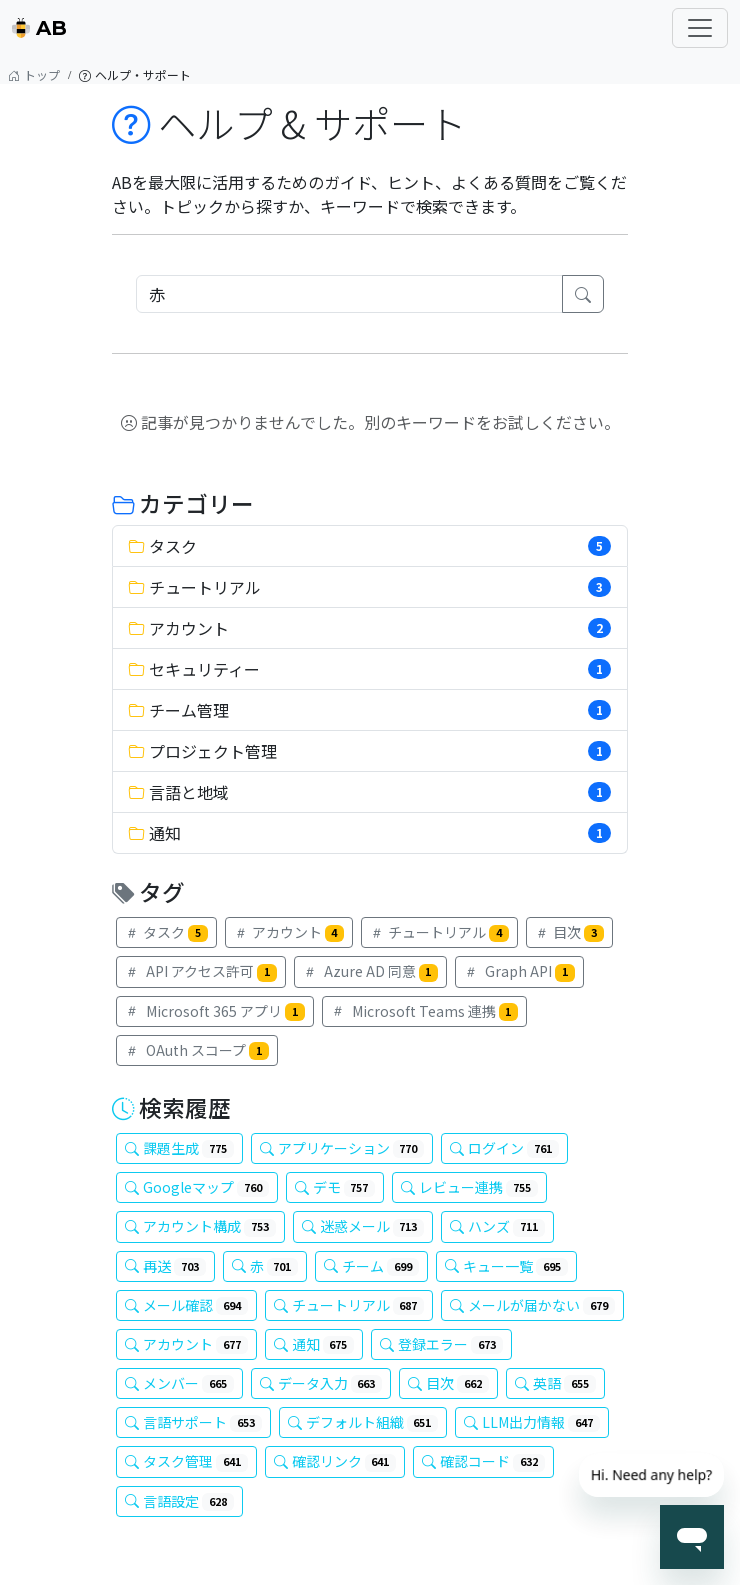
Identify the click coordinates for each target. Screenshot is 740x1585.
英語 (555, 1383)
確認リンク (335, 1461)
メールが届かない (532, 1305)
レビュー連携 (469, 1187)
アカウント (289, 932)
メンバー (179, 1383)
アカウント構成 (200, 1226)
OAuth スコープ (197, 1050)
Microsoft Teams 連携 (425, 1011)
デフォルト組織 (363, 1422)
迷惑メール (363, 1226)
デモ (335, 1187)
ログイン (504, 1148)
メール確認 (186, 1305)
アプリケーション (342, 1148)
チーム (371, 1266)
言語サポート (193, 1422)
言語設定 (179, 1501)
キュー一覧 (506, 1266)
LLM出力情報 (532, 1422)
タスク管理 (186, 1461)
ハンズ (497, 1226)
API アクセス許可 (201, 971)
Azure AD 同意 (371, 971)
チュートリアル (439, 932)
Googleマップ (197, 1187)
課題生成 (179, 1148)
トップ (34, 75)
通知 (314, 1344)
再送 (165, 1266)
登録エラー (441, 1344)
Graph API (519, 971)
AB (39, 28)
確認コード (483, 1461)
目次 (569, 932)
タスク (166, 932)
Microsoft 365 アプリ (215, 1011)
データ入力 (321, 1383)
